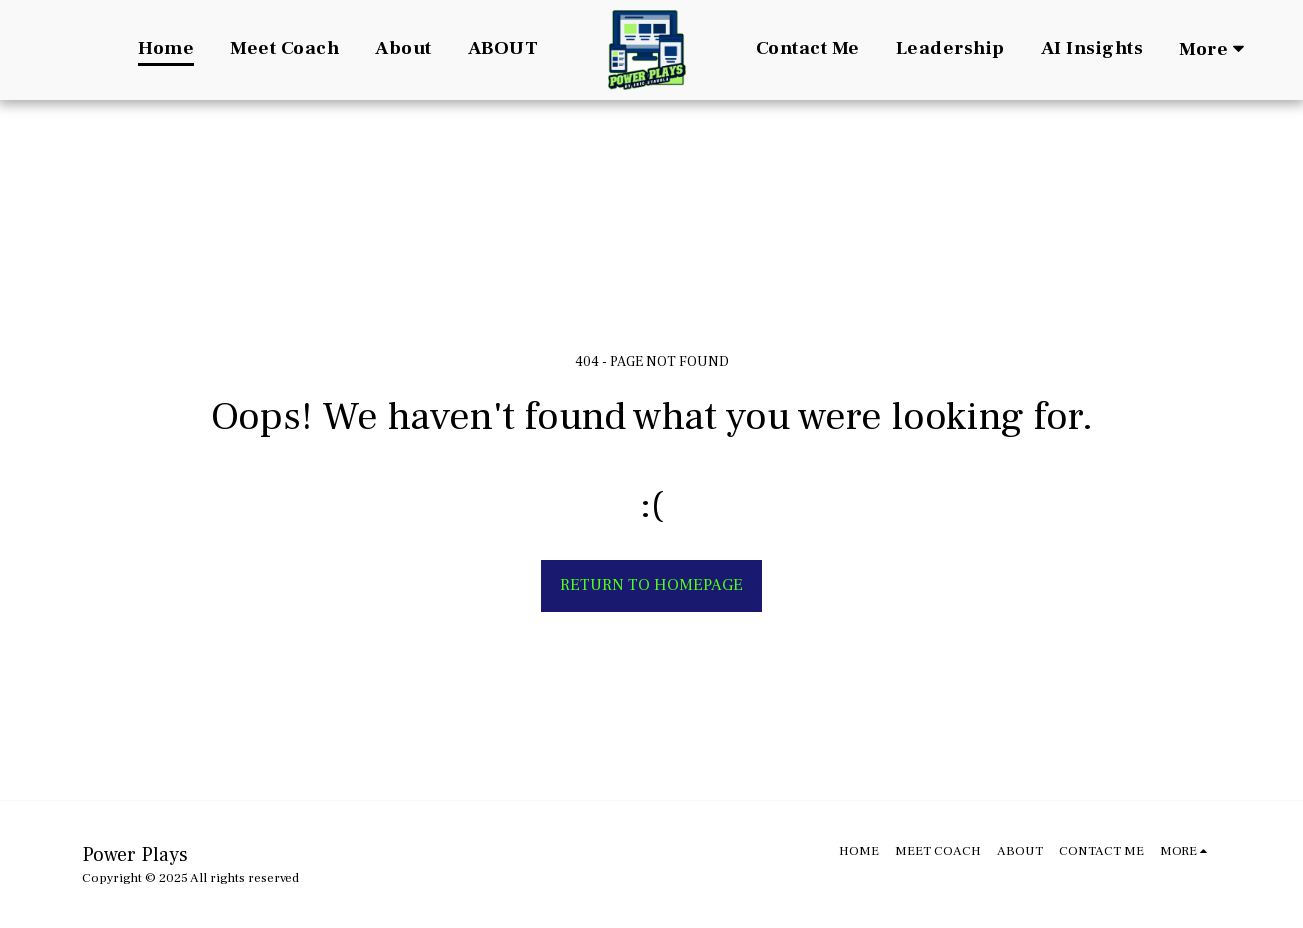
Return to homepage (651, 585)
